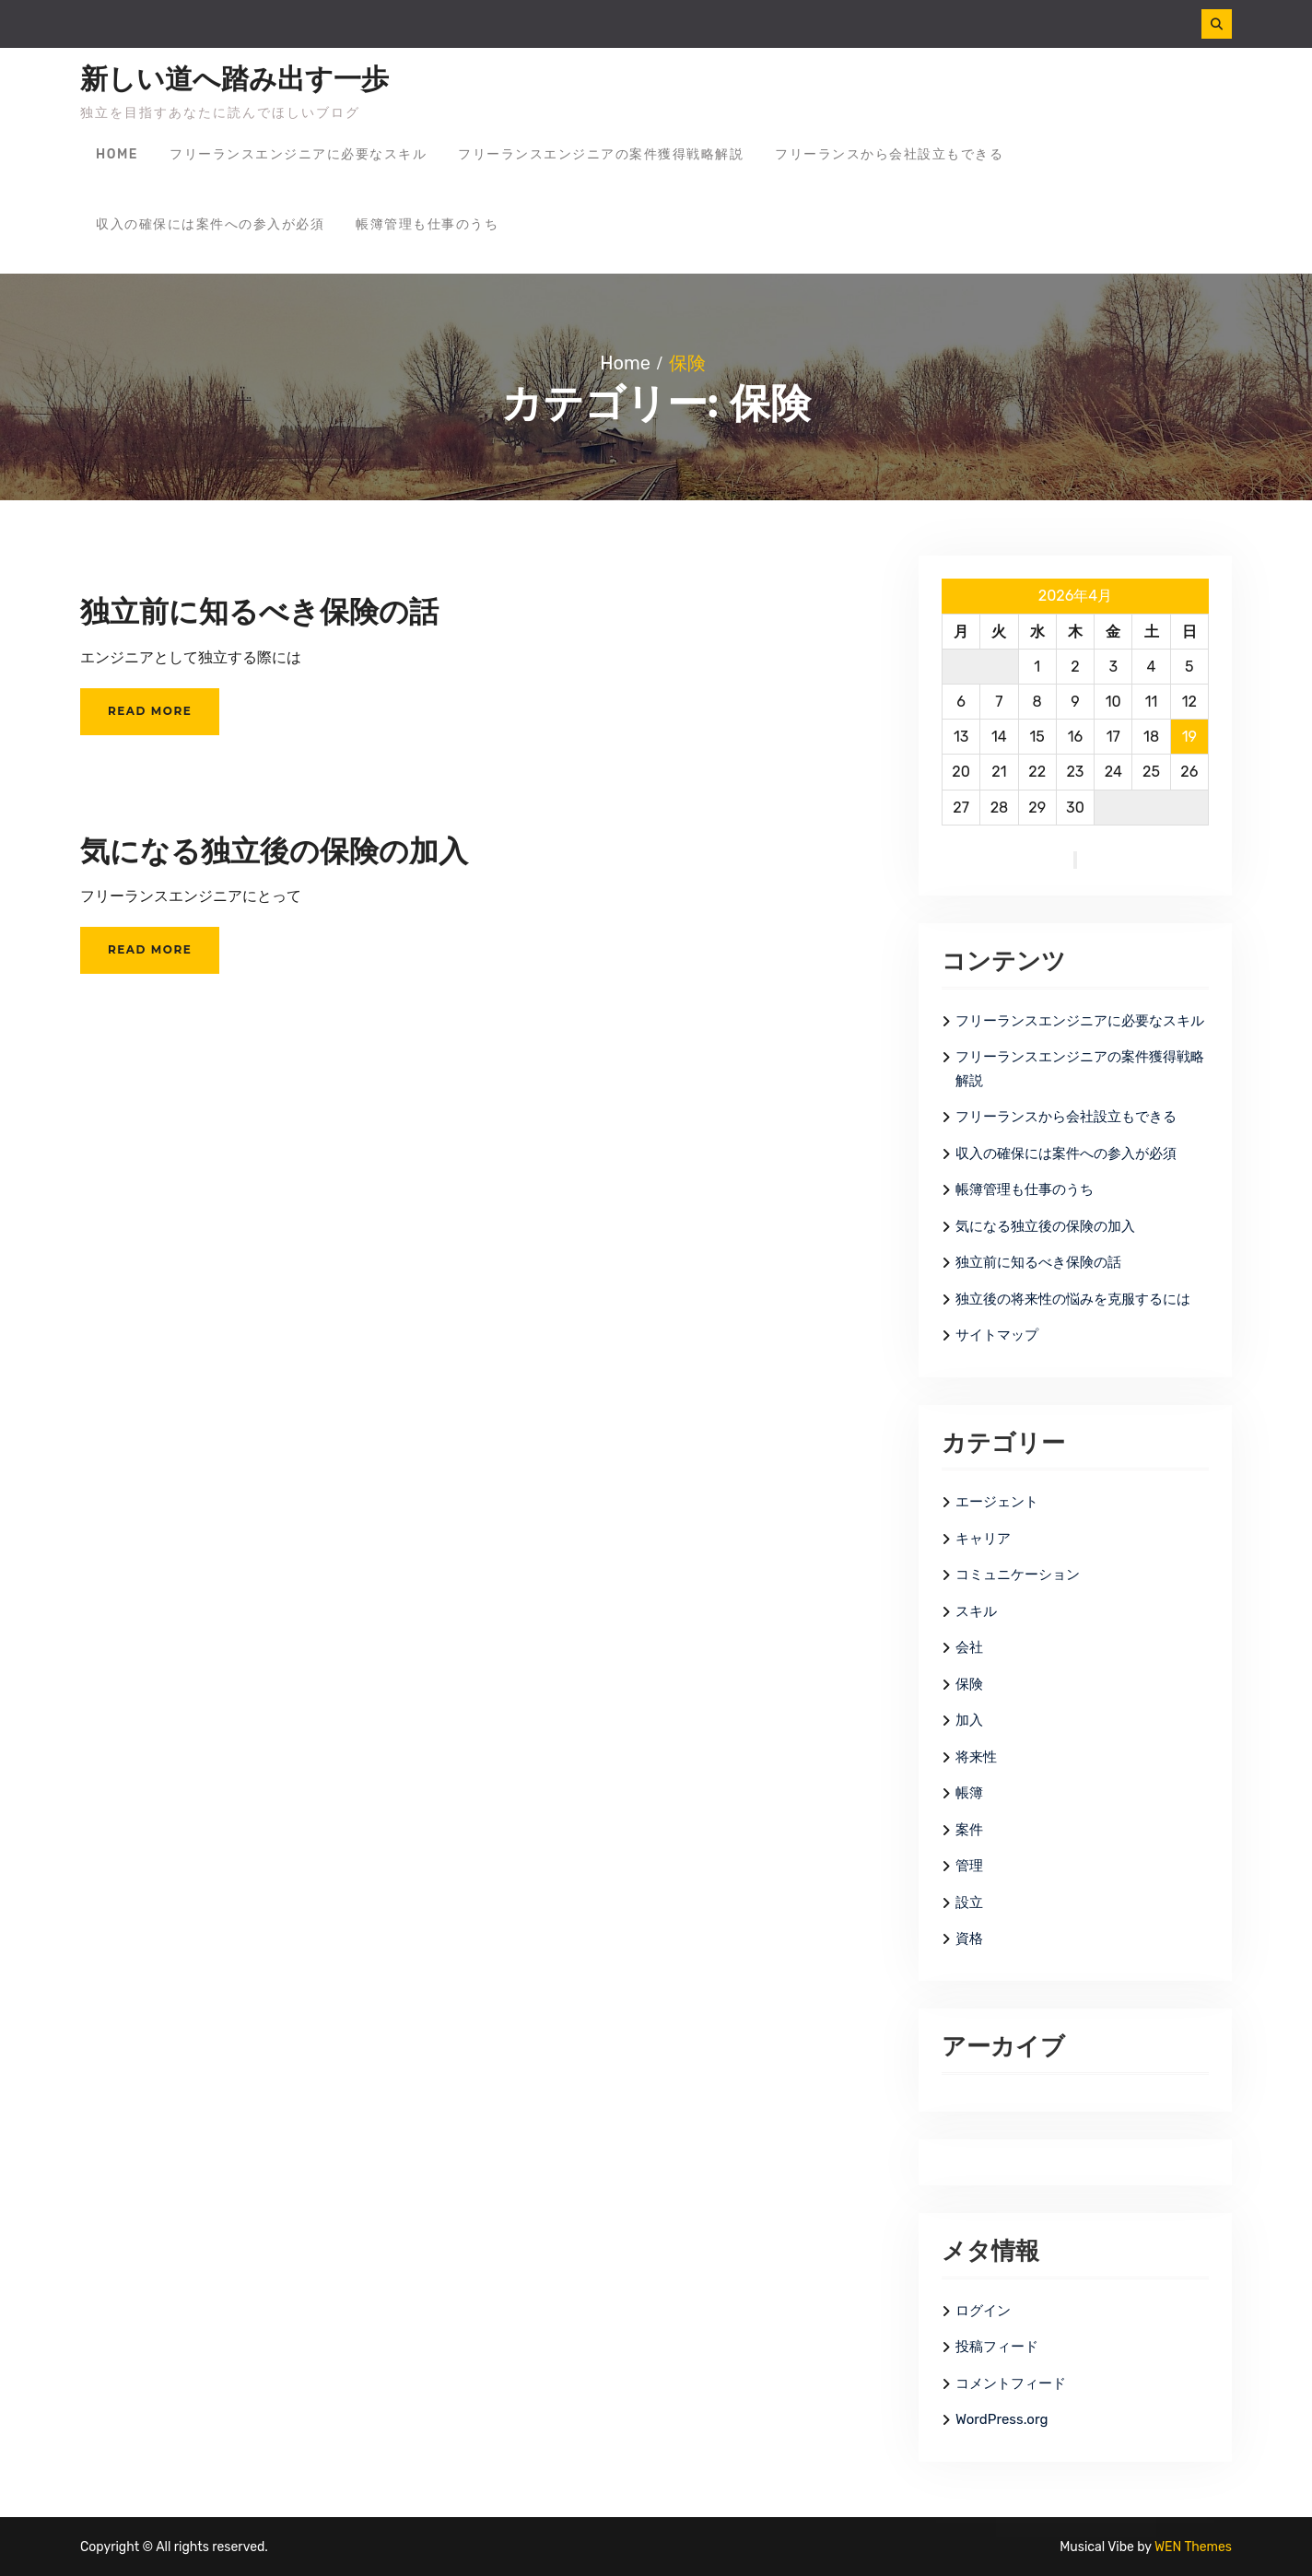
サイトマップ (996, 1335)
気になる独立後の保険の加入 (274, 851)
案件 (969, 1829)
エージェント (996, 1501)
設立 (969, 1902)
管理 (969, 1865)
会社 (969, 1647)
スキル (976, 1611)
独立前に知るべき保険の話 (259, 611)
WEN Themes (1193, 2547)
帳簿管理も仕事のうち (427, 224)
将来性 (976, 1757)
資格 (969, 1938)
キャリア (983, 1538)
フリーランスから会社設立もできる (889, 154)
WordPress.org (1001, 2419)
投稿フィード (996, 2346)
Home (117, 154)
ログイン (983, 2310)
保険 (969, 1684)
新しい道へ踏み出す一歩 (234, 79)
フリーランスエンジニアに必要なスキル (298, 154)
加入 (969, 1720)
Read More (150, 711)
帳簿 (969, 1793)
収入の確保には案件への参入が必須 (210, 224)
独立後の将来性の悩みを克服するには (1072, 1299)
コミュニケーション (1017, 1574)
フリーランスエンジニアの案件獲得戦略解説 (601, 154)
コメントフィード (1010, 2383)
